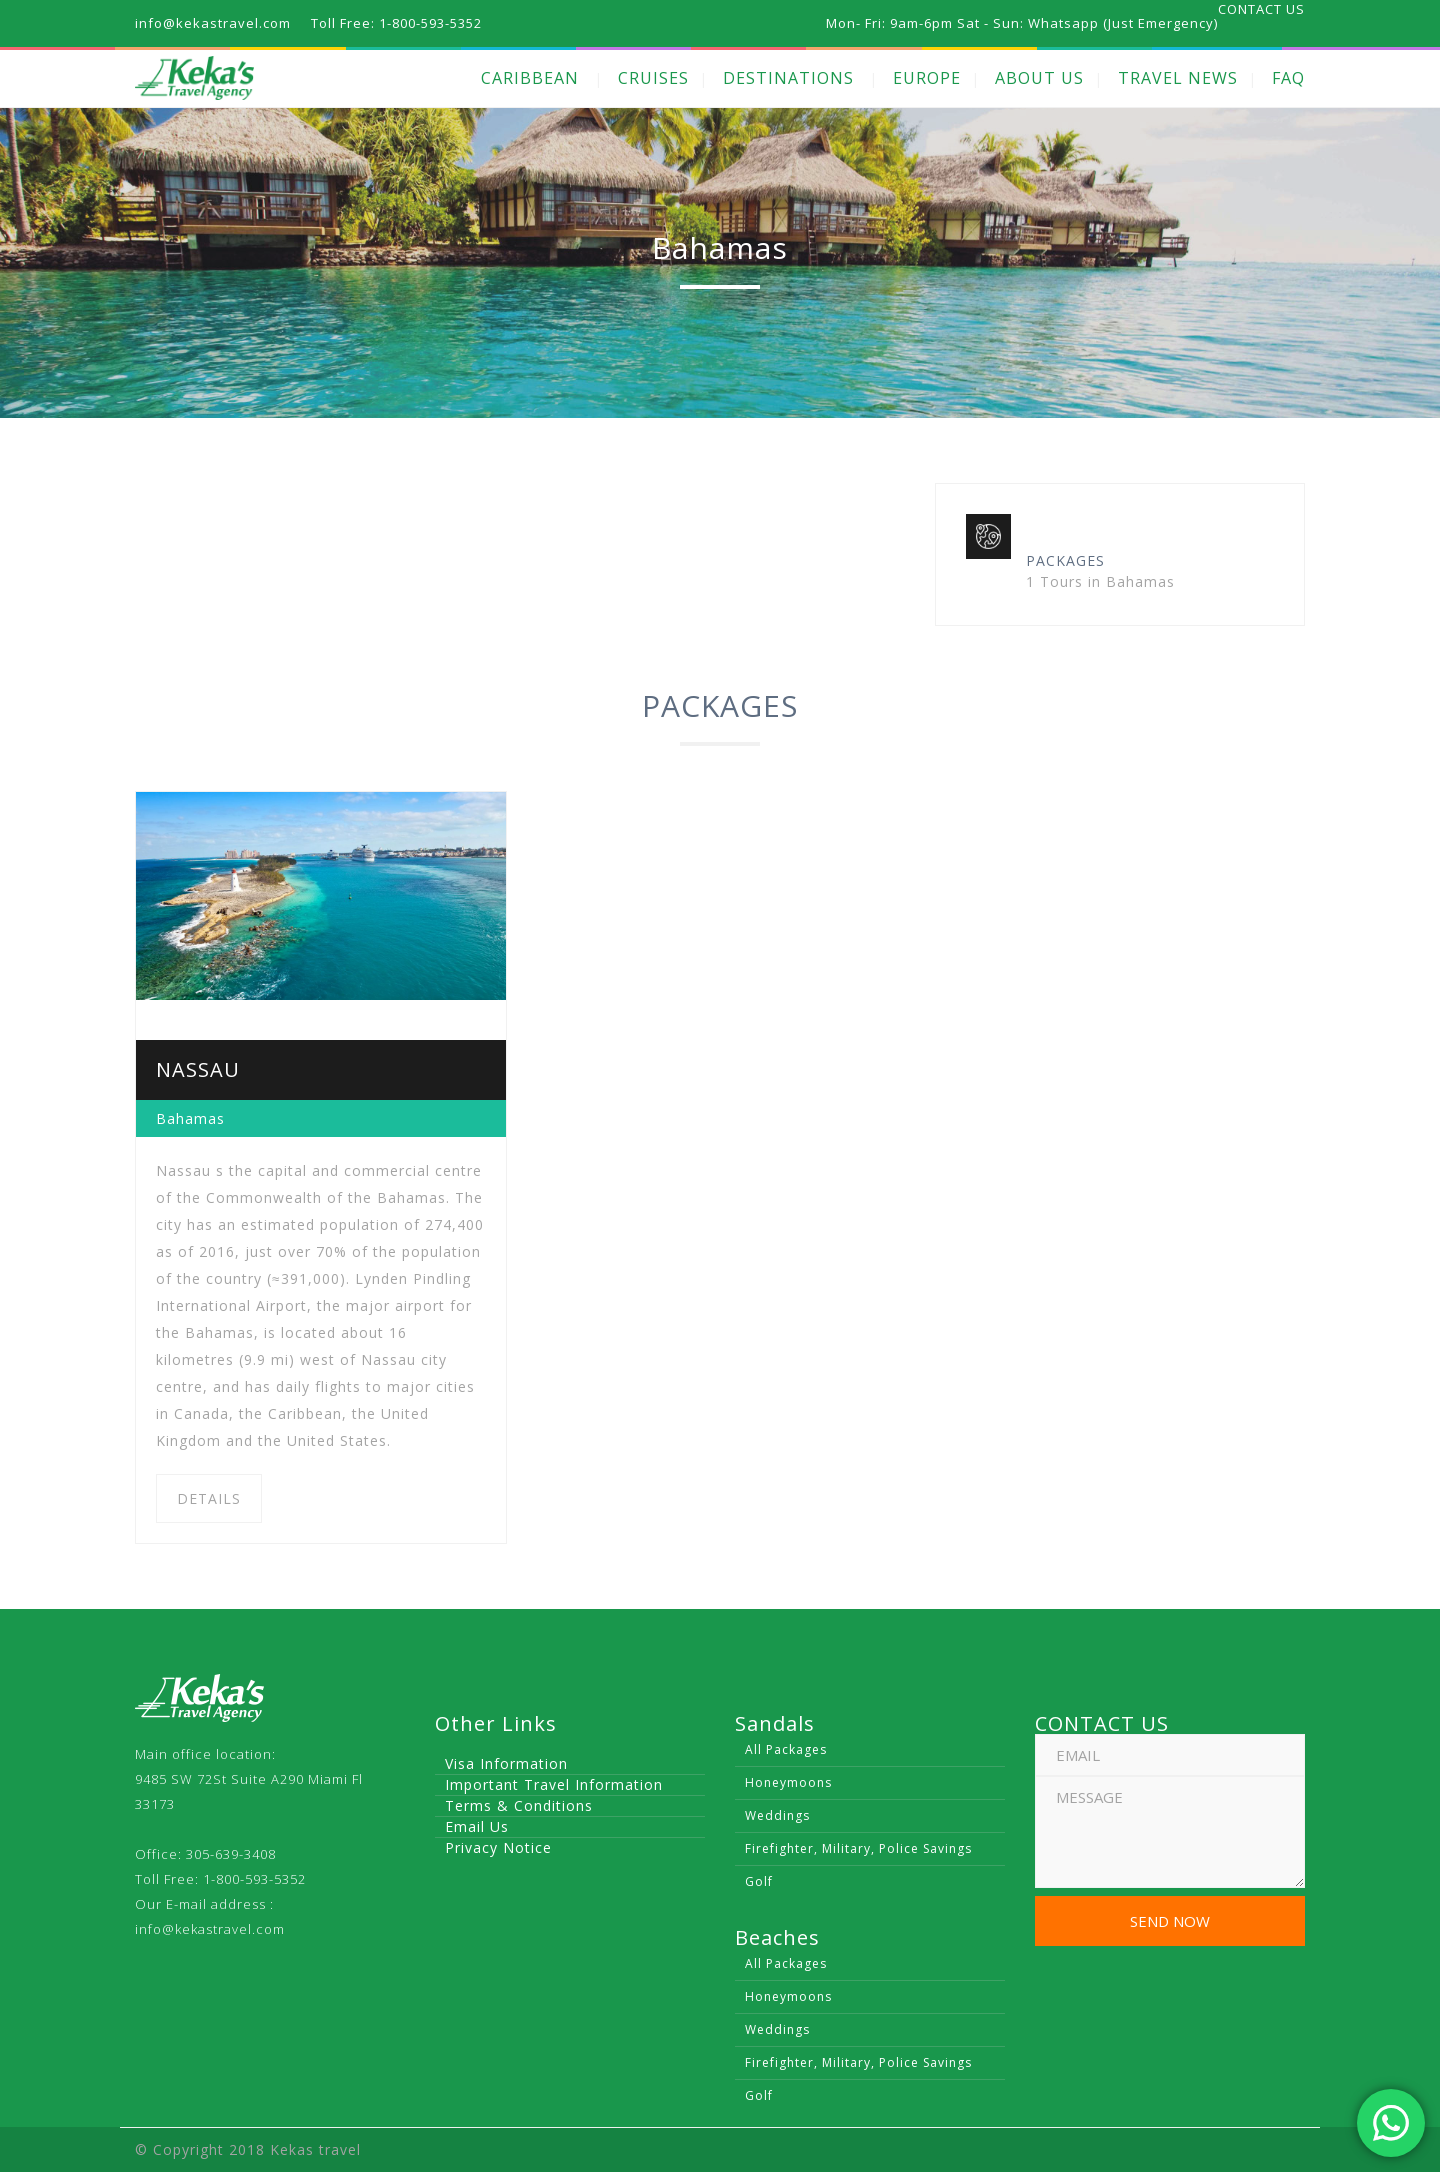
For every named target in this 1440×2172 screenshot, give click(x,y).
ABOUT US (1039, 78)
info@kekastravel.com (210, 1929)
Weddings (777, 1815)
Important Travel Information (554, 1784)
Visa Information (506, 1763)
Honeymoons (788, 1782)
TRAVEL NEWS (1178, 78)
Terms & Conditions (519, 1805)
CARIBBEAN (530, 78)
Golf (759, 1881)
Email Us (477, 1826)
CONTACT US (1261, 9)
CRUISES (653, 78)
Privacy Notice (498, 1847)
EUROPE (927, 78)
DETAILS (209, 1498)
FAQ (1288, 78)
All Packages (786, 1749)
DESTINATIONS (788, 78)
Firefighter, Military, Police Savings (858, 1848)
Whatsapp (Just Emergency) (1123, 23)
